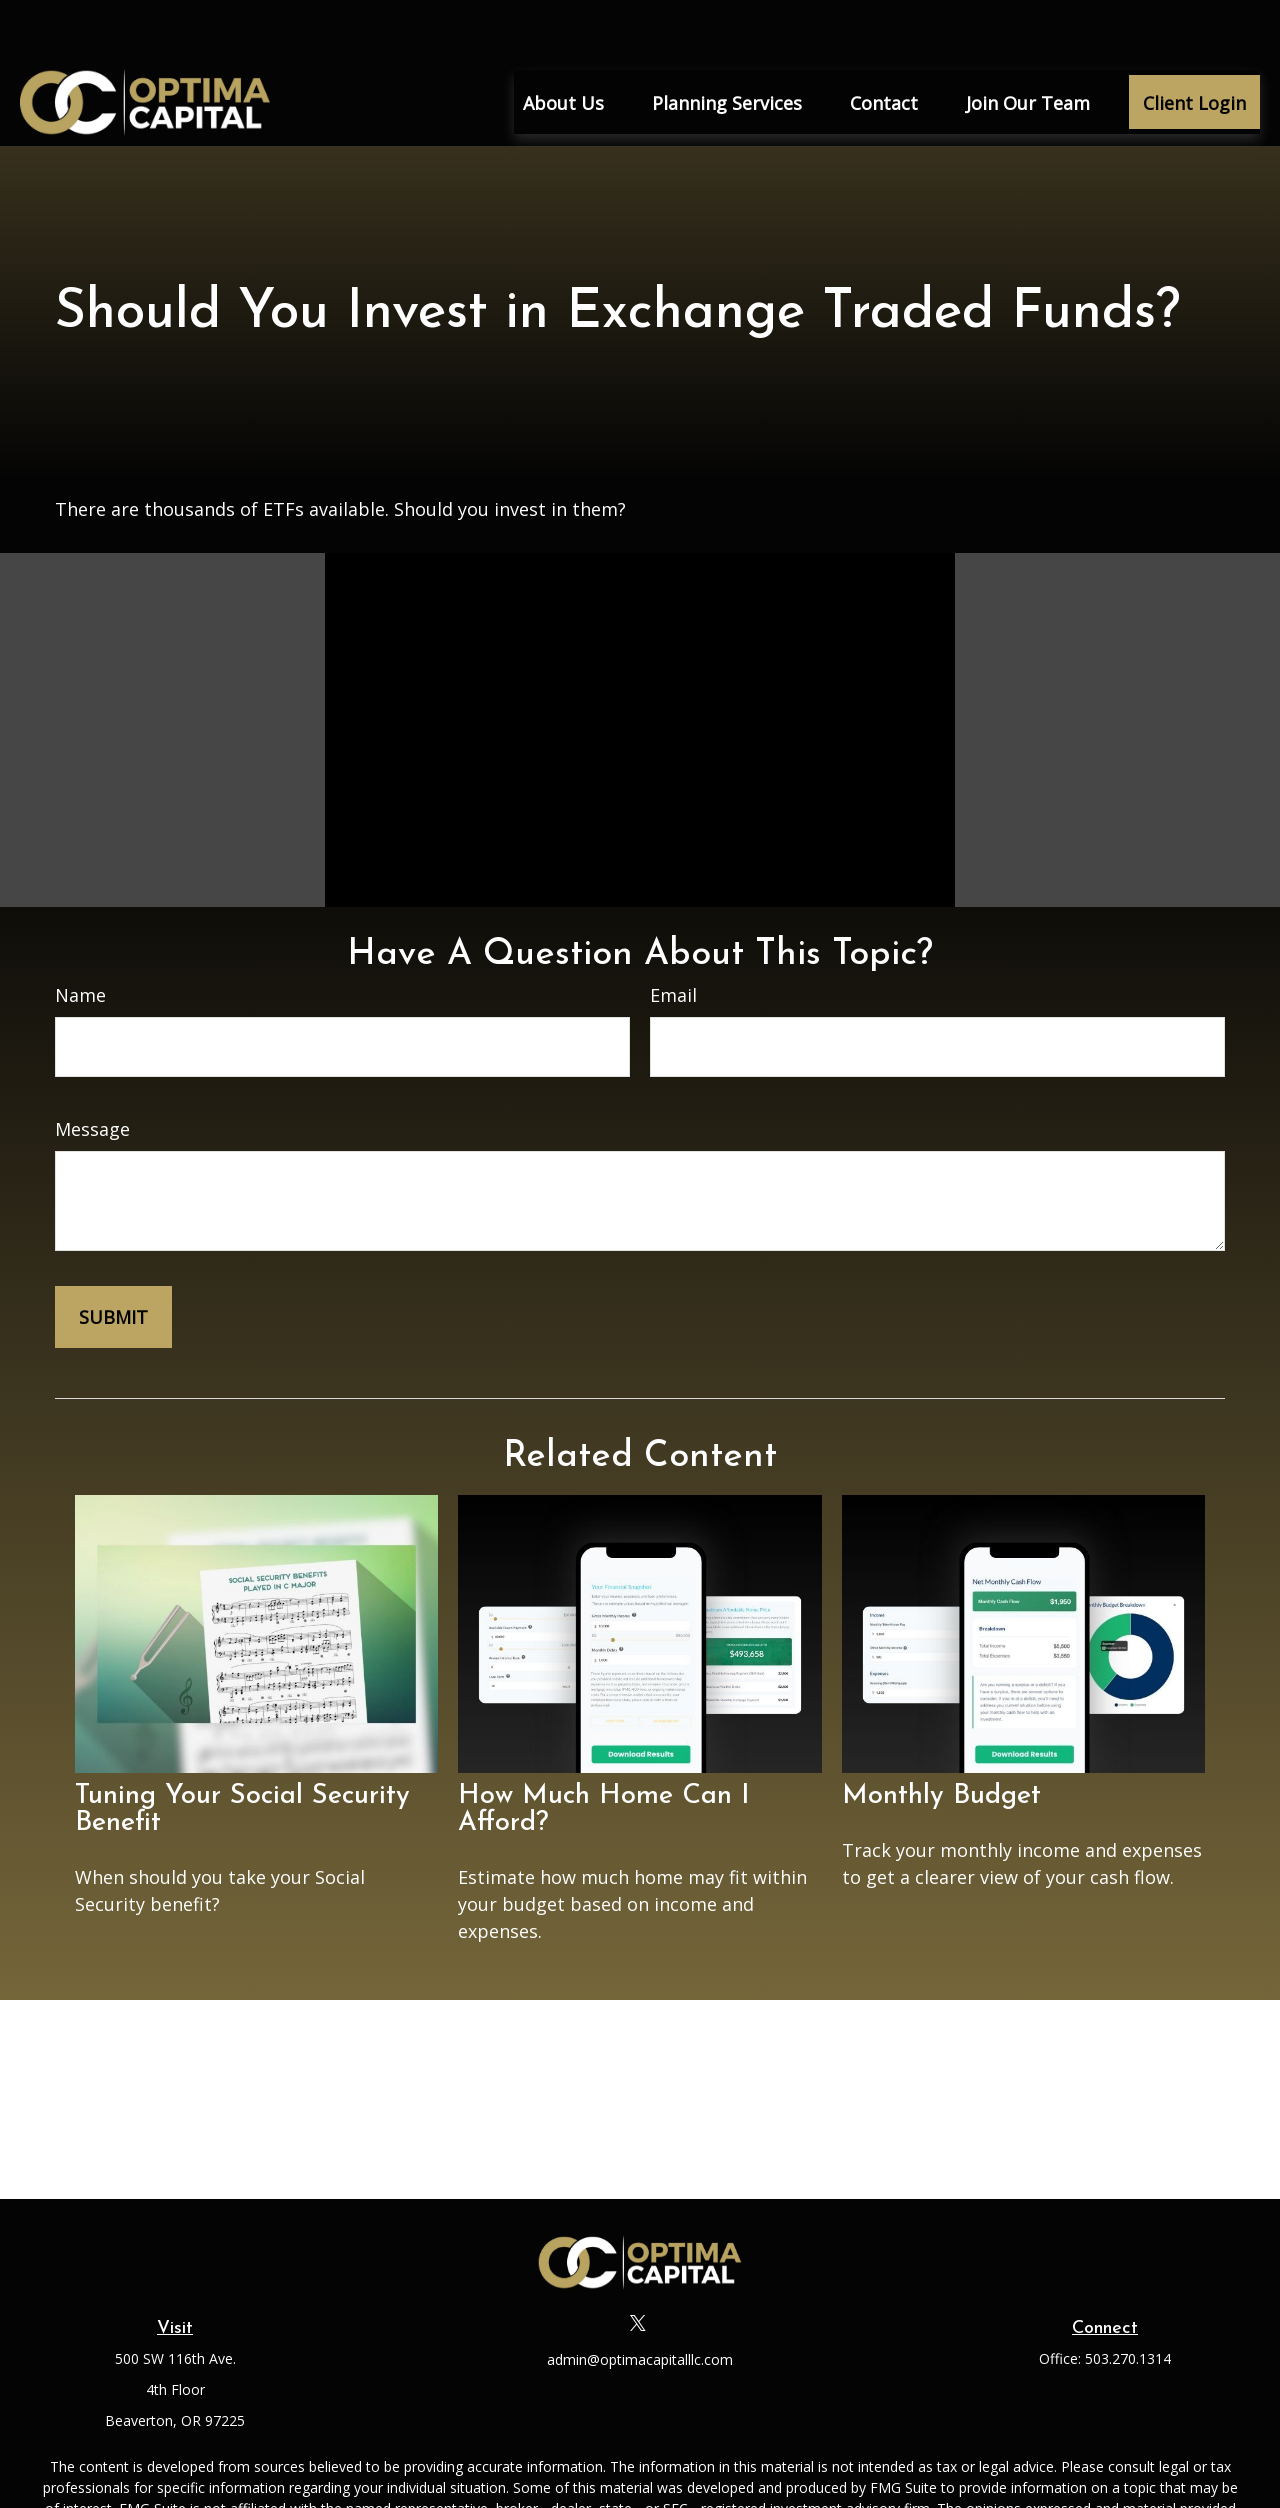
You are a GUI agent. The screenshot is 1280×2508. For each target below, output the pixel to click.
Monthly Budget (941, 1737)
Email (673, 936)
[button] (563, 43)
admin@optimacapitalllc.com (640, 2300)
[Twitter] (638, 2263)
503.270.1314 (1128, 2299)
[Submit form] (113, 1258)
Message (92, 1070)
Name (80, 936)
